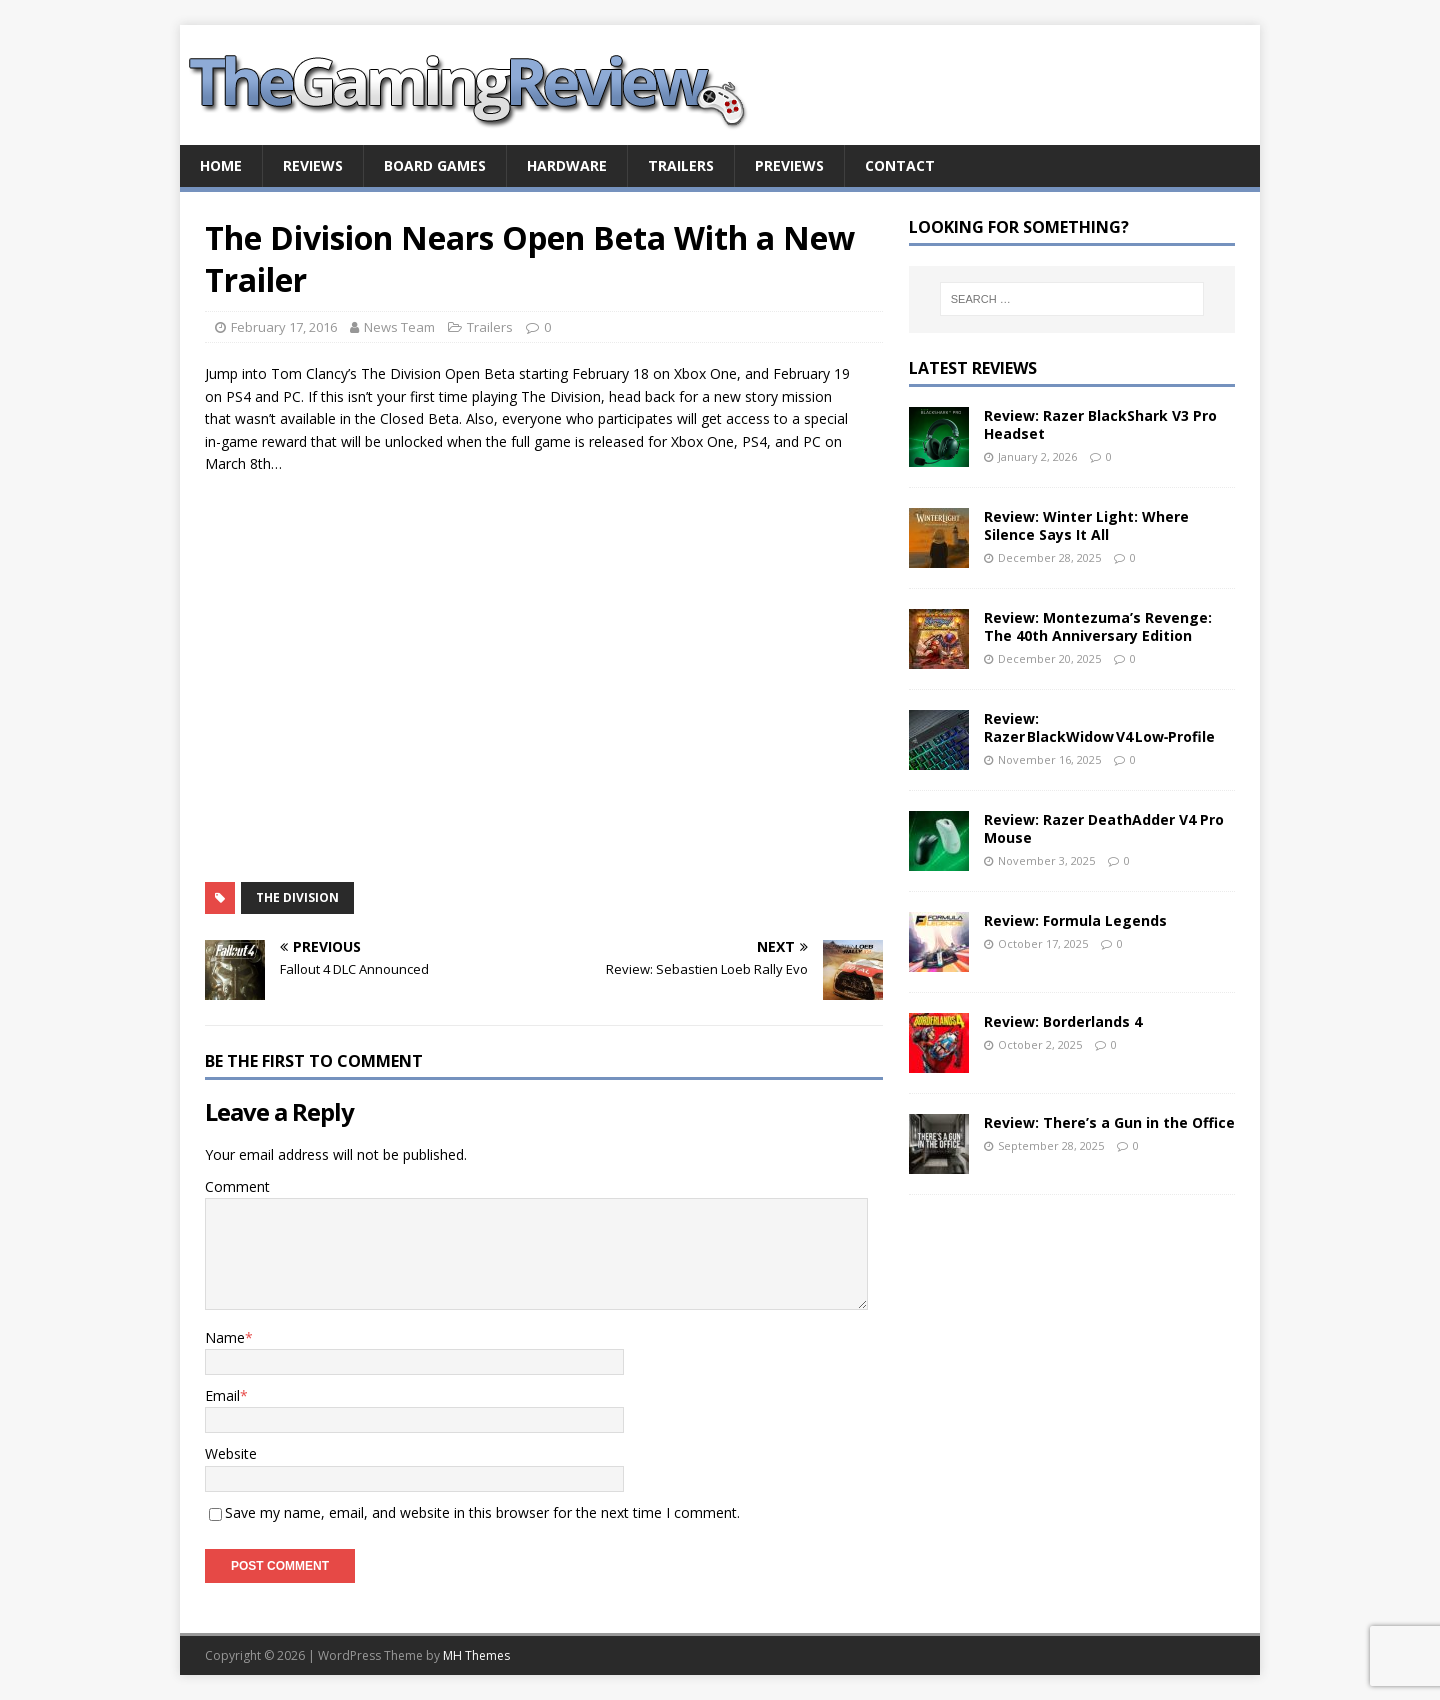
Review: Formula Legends (1075, 920)
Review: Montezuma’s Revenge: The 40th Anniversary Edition (1098, 626)
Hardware (567, 165)
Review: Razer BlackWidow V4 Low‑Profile (1100, 727)
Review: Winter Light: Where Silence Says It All (1086, 525)
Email (222, 1395)
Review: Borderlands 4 (1063, 1021)
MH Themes (476, 1655)
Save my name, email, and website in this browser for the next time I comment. (482, 1512)
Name (225, 1337)
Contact (900, 165)
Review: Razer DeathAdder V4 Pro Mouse (1104, 828)
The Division (297, 897)
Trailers (681, 165)
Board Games (435, 165)
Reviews (313, 165)
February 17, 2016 (284, 327)
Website (231, 1453)
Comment (237, 1186)
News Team (399, 327)
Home (221, 165)
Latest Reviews (973, 368)
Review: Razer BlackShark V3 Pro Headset (1100, 424)
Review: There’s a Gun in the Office (1109, 1122)
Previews (789, 165)
